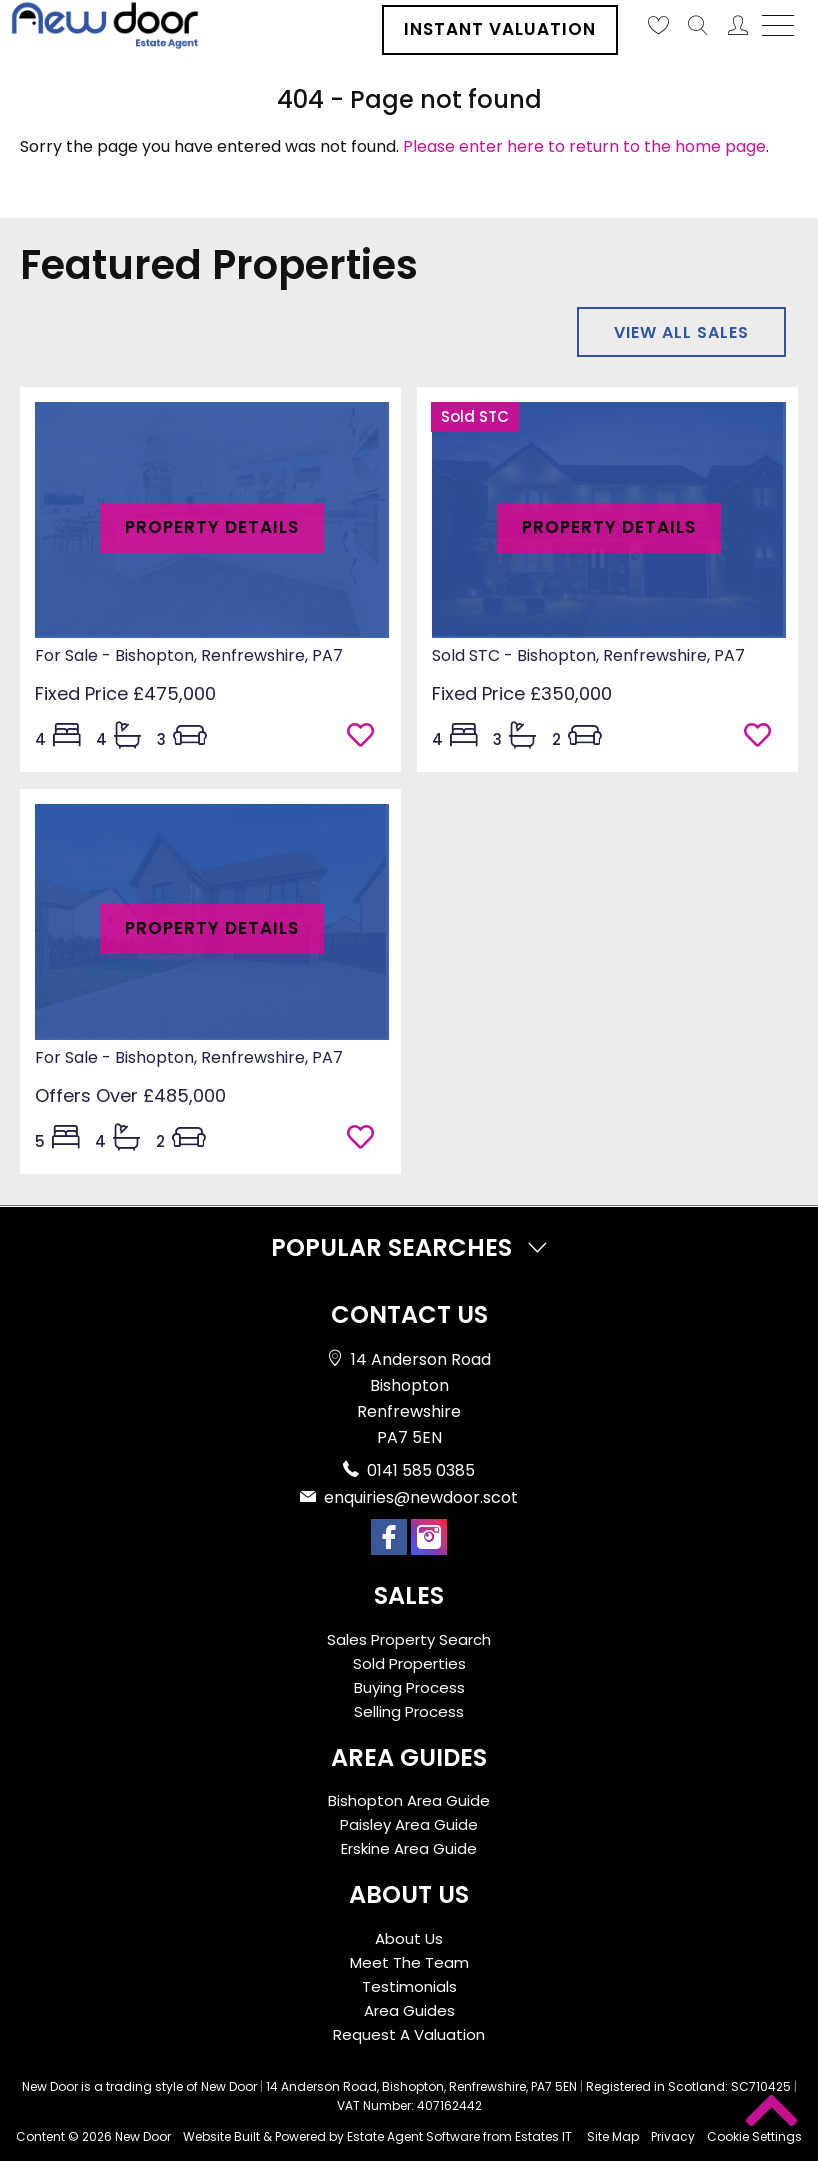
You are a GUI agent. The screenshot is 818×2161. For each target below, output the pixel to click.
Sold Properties (409, 1663)
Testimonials (409, 1986)
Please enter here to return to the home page (584, 146)
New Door (143, 2136)
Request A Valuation (409, 2034)
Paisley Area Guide (409, 1824)
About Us (409, 1938)
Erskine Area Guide (409, 1848)
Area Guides (409, 2010)
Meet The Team (409, 1962)
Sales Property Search (409, 1639)
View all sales (681, 332)
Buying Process (409, 1687)
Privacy (673, 2136)
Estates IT (543, 2136)
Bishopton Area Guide (409, 1800)
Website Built (221, 2136)
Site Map (613, 2136)
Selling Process (409, 1711)
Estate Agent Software (413, 2136)
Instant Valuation (500, 29)
